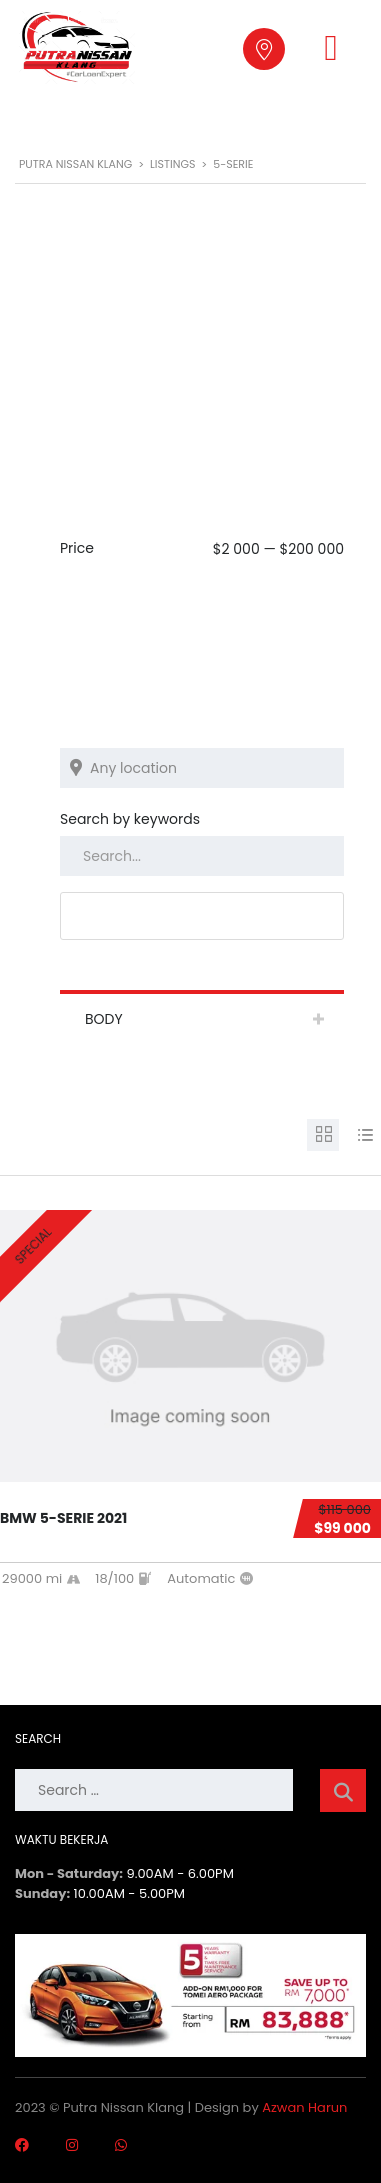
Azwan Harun (304, 2107)
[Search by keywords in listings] (202, 856)
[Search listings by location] (202, 768)
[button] (330, 48)
